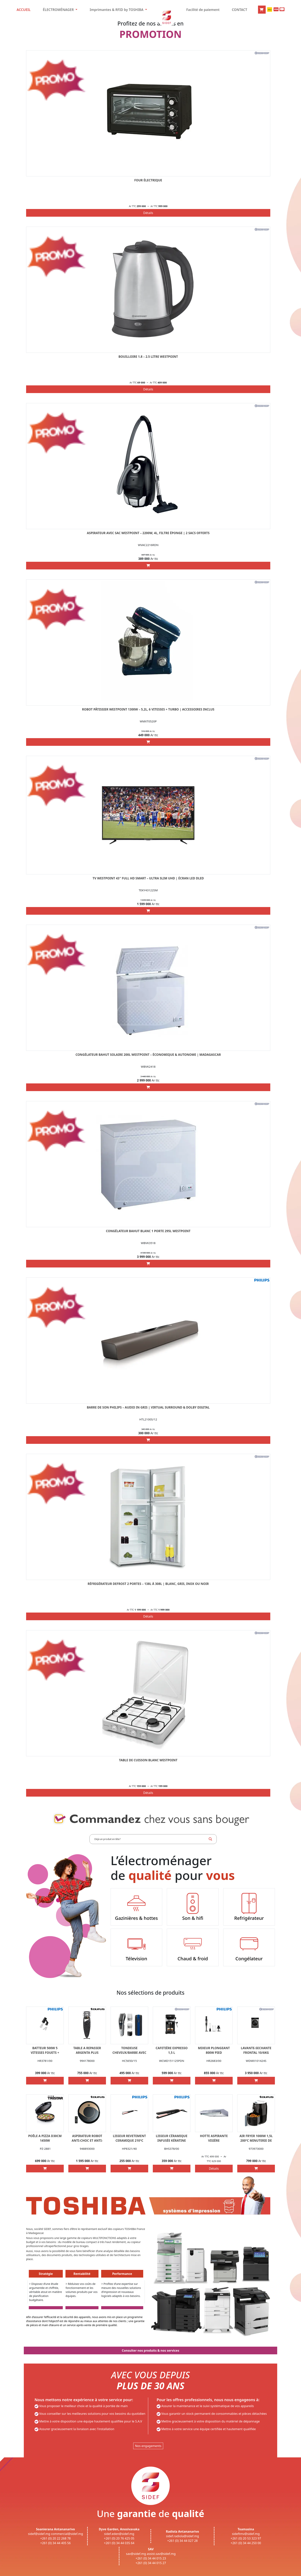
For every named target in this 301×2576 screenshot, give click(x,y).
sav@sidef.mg (136, 2554)
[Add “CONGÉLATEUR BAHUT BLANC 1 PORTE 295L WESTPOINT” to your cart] (148, 1264)
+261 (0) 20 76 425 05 (119, 2538)
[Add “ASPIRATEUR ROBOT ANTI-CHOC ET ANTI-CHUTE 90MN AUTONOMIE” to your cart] (87, 2168)
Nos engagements (148, 2446)
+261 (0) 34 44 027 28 (182, 2541)
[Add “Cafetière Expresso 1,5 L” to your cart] (171, 2081)
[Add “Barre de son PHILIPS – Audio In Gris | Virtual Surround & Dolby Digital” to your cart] (148, 1440)
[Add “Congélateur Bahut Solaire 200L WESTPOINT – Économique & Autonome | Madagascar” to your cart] (148, 1087)
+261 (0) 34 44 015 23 (151, 2558)
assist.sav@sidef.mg (161, 2554)
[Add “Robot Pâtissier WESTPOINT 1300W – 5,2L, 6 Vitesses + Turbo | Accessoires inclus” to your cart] (148, 742)
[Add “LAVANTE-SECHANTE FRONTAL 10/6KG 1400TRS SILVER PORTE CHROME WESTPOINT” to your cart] (256, 2081)
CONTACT (239, 9)
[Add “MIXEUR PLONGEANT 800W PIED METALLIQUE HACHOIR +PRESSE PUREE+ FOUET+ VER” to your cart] (214, 2081)
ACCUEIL (24, 9)
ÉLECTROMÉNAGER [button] (59, 9)
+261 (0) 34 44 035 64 (119, 2543)
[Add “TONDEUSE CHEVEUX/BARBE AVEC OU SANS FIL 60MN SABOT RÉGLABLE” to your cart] (129, 2081)
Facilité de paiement (203, 9)
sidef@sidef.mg (39, 2534)
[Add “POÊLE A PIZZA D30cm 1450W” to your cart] (45, 2168)
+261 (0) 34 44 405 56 (55, 2543)
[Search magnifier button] (210, 1839)
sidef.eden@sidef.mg (119, 2534)
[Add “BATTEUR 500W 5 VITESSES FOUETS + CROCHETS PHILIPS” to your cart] (45, 2081)
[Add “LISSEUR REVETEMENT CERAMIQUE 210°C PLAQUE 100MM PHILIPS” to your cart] (129, 2168)
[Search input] (150, 1839)
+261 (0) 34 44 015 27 (151, 2563)
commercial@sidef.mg (67, 2534)
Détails (148, 213)
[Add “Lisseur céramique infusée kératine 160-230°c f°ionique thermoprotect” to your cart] (171, 2168)
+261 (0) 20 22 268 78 (55, 2538)
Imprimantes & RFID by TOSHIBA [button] (117, 9)
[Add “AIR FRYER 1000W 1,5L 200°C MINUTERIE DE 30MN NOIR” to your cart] (256, 2168)
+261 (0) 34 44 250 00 (246, 2543)
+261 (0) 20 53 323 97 (246, 2538)
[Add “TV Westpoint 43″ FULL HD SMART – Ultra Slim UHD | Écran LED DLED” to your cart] (148, 911)
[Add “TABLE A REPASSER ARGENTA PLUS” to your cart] (87, 2081)
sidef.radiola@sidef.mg (182, 2536)
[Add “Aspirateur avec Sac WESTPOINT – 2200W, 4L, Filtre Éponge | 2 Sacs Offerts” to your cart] (148, 565)
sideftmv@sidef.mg (246, 2534)
